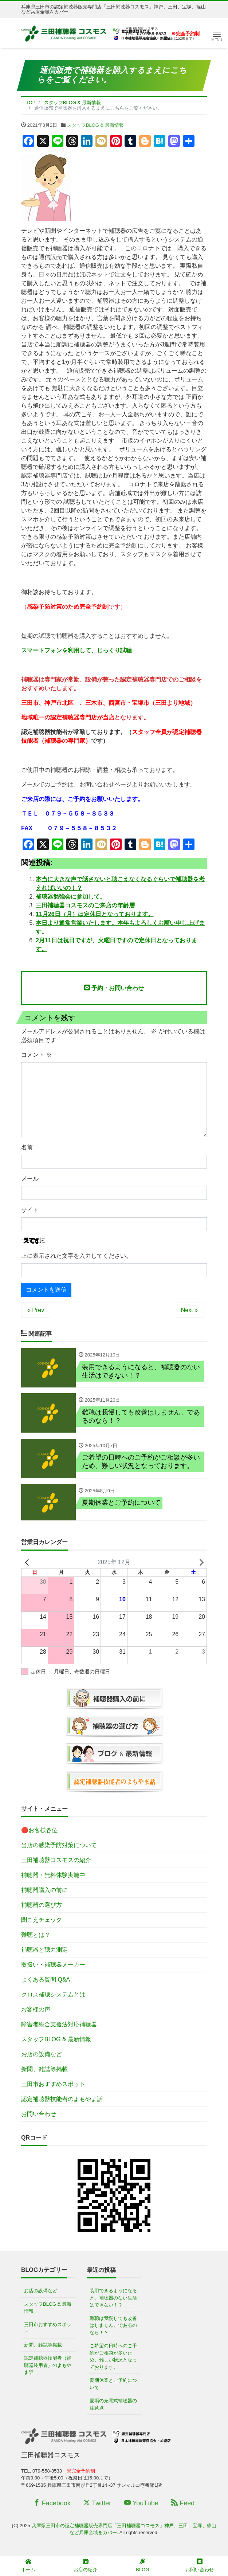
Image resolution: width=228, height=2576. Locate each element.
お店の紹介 (85, 2565)
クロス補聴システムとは (53, 1995)
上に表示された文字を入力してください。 (76, 1256)
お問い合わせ (38, 2115)
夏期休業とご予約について (113, 2385)
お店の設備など (41, 2055)
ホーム (28, 2565)
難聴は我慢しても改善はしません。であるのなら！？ (113, 2326)
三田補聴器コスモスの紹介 (56, 1861)
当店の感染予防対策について (59, 1846)
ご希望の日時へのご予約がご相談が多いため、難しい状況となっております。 (113, 2357)
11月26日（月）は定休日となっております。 (95, 914)
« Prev (35, 1310)
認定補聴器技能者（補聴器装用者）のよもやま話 (47, 2366)
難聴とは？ (35, 1936)
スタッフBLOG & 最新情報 (95, 125)
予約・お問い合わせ (114, 988)
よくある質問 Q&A (45, 1981)
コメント (36, 1055)
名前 (27, 1147)
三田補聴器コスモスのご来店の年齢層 (85, 905)
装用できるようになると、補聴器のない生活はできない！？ (113, 2299)
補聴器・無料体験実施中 (53, 1876)
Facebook (52, 2504)
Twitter (97, 2504)
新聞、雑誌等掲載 (44, 2070)
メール (30, 1178)
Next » (189, 1310)
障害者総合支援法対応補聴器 (59, 2025)
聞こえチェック (41, 1921)
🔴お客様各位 (39, 1831)
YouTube (141, 2504)
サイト (30, 1210)
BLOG (142, 2565)
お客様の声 (35, 2010)
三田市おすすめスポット (53, 2085)
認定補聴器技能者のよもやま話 (62, 2100)
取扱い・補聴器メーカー (53, 1966)
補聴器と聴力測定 (44, 1951)
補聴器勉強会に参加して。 (71, 897)
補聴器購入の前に (44, 1891)
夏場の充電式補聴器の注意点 (113, 2405)
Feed (182, 2504)
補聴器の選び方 (41, 1906)
